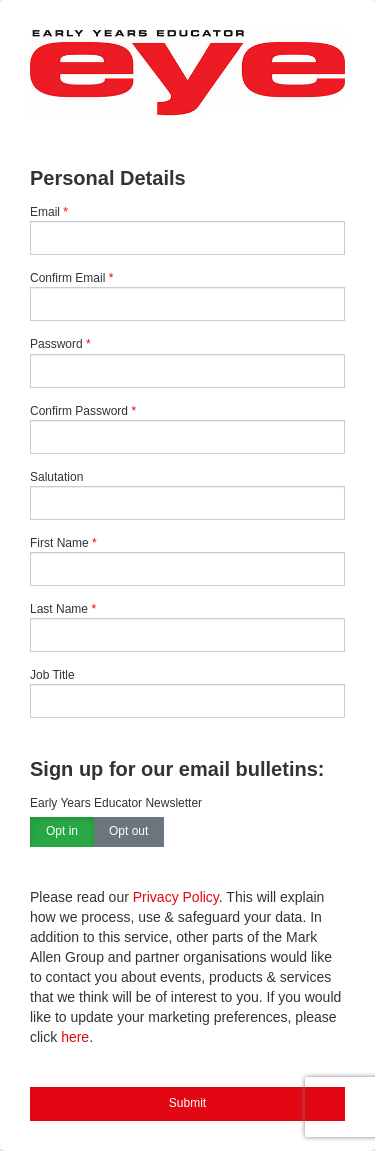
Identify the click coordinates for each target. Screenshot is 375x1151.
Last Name (59, 609)
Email (45, 212)
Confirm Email (67, 278)
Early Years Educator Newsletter (116, 803)
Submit (187, 1103)
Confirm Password (79, 411)
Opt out (128, 832)
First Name (59, 543)
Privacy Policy (176, 897)
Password (56, 344)
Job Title (52, 675)
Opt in (62, 832)
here (75, 1037)
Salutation (56, 477)
